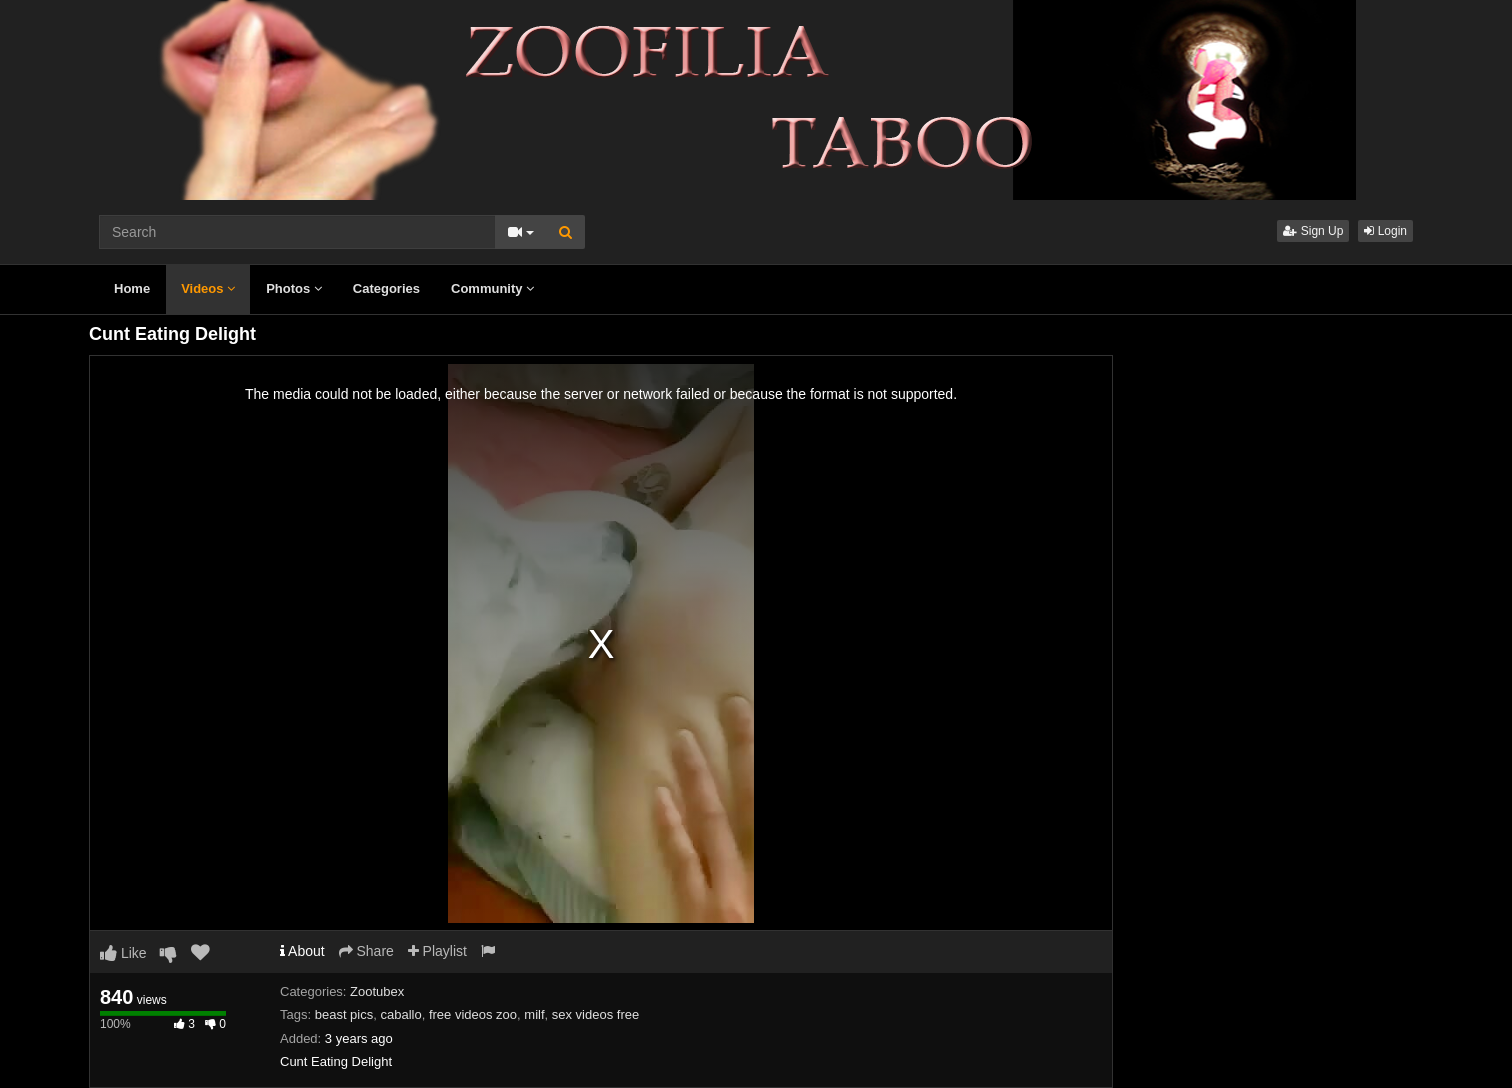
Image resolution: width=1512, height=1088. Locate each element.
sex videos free (595, 1014)
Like (123, 953)
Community (492, 288)
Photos (294, 288)
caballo (400, 1014)
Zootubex (377, 991)
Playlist (437, 951)
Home (132, 288)
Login (1385, 231)
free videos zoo (473, 1014)
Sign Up (1313, 231)
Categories (386, 288)
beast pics (344, 1014)
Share (366, 951)
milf (534, 1014)
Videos (208, 288)
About (302, 951)
